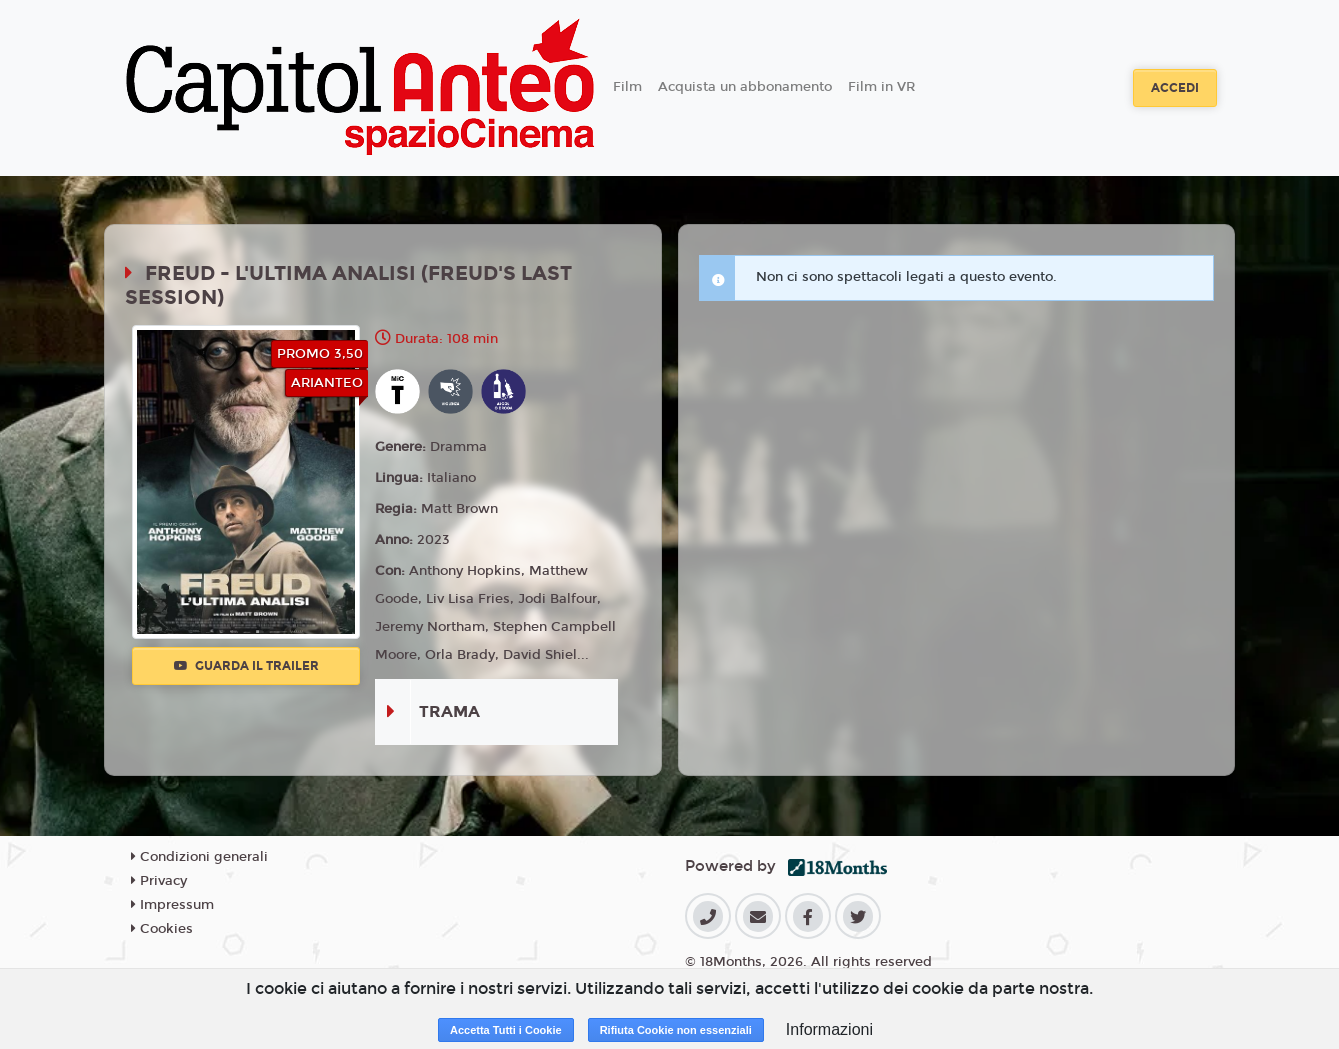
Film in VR (881, 87)
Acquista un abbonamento (745, 87)
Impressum (172, 905)
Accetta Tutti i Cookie (506, 1030)
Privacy (159, 881)
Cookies (162, 929)
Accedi (1175, 88)
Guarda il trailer (246, 666)
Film (627, 87)
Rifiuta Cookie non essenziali (676, 1030)
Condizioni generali (199, 857)
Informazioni (829, 1029)
